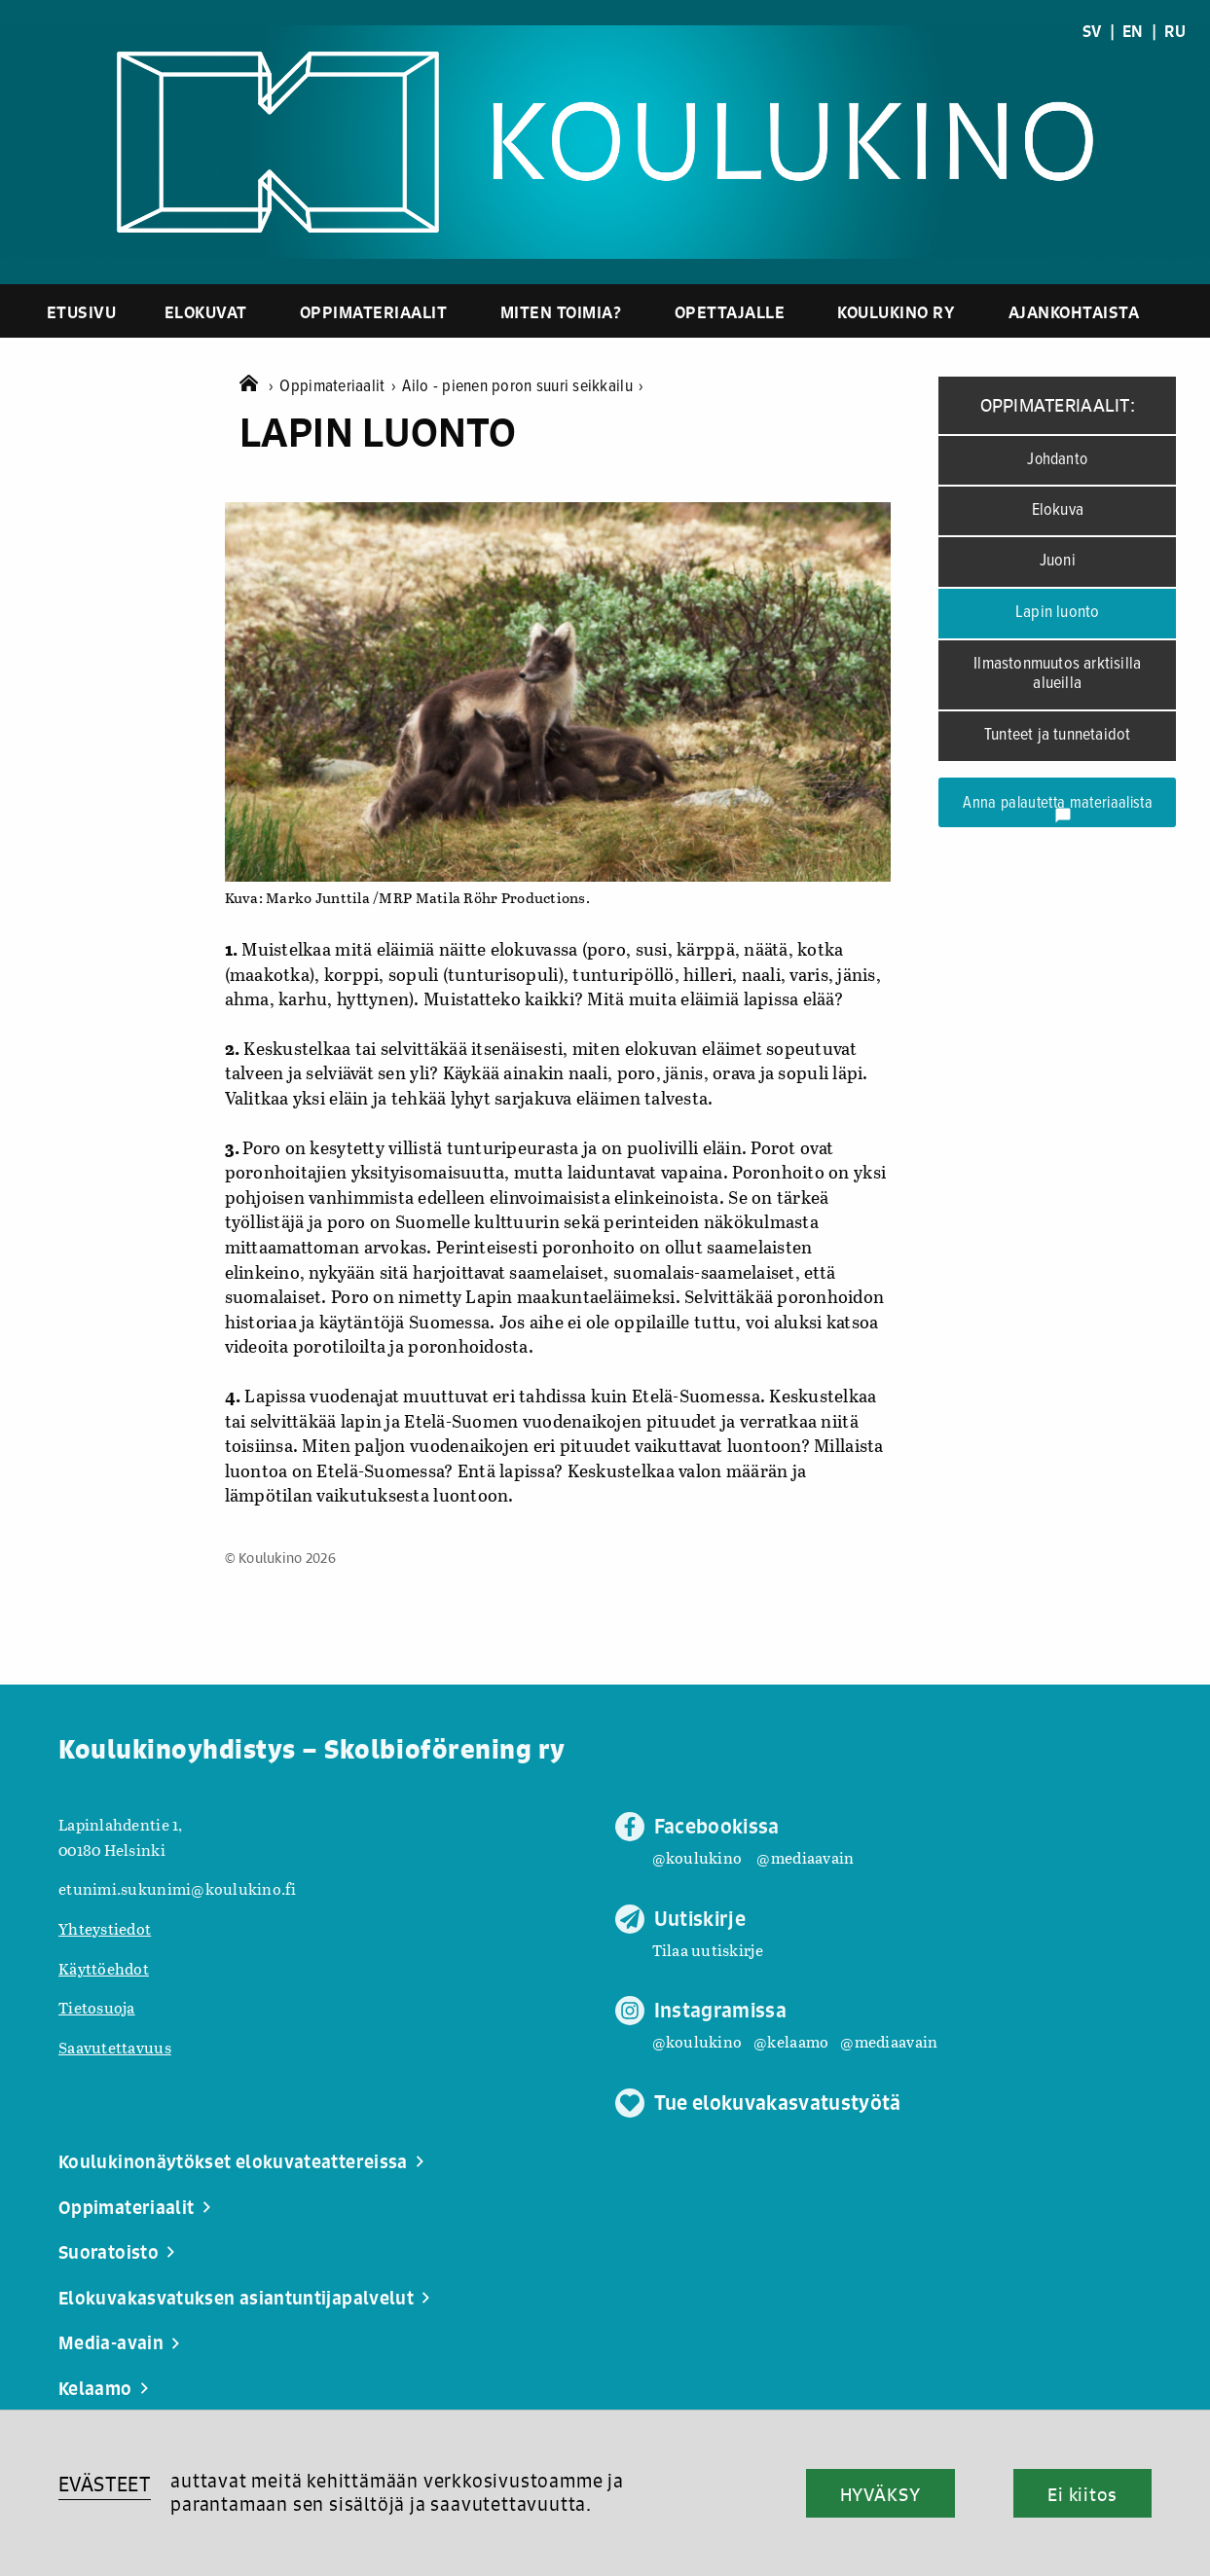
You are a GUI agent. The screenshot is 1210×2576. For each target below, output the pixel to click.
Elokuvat (206, 312)
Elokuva (1057, 510)
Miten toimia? (561, 312)
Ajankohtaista (1074, 312)
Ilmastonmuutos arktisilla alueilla (1057, 674)
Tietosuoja (96, 2007)
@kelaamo (790, 2041)
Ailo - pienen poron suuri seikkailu (522, 387)
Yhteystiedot (104, 1928)
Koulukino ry (896, 312)
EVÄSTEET (104, 2484)
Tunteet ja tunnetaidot (1057, 735)
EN (1133, 31)
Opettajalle (730, 312)
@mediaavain (805, 1857)
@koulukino (697, 1857)
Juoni (1058, 561)
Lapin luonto (1057, 612)
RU (1175, 31)
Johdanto (1057, 460)
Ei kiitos (1082, 2494)
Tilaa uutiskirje (707, 1950)
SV (1092, 31)
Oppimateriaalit (374, 312)
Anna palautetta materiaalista (1058, 808)
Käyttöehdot (103, 1968)
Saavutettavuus (114, 2047)
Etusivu (82, 312)
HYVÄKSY (880, 2494)
